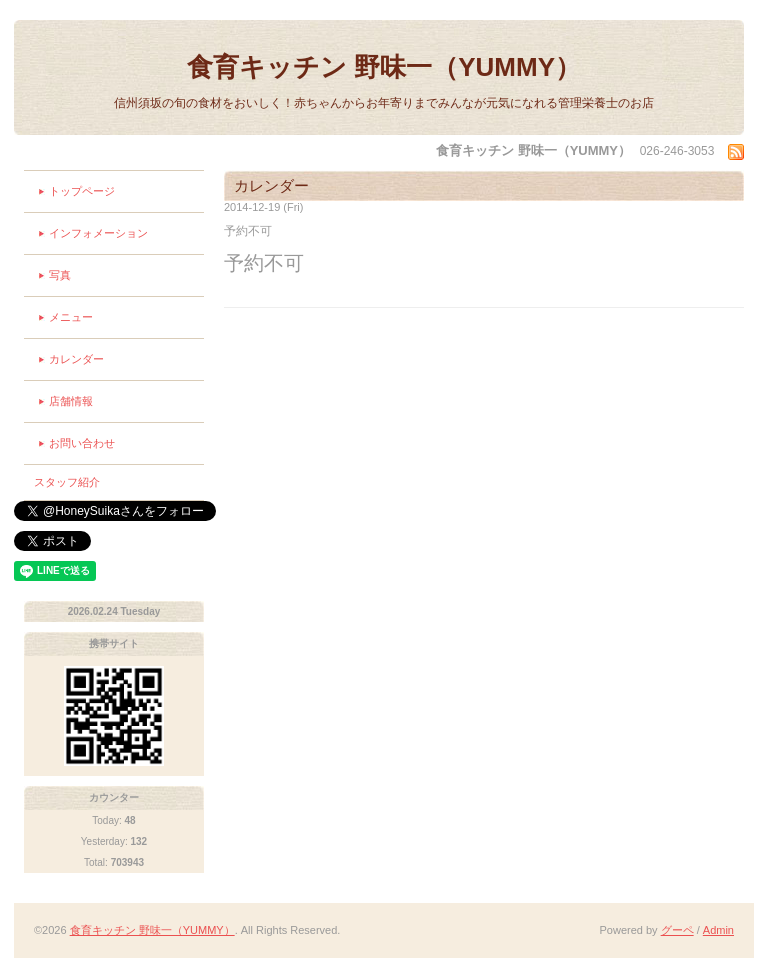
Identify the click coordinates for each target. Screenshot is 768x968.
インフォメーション (98, 233)
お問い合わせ (82, 443)
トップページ (82, 191)
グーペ (677, 930)
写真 (60, 275)
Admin (718, 930)
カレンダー (76, 359)
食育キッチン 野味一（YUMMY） (384, 67)
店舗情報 (71, 401)
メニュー (71, 317)
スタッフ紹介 (67, 482)
